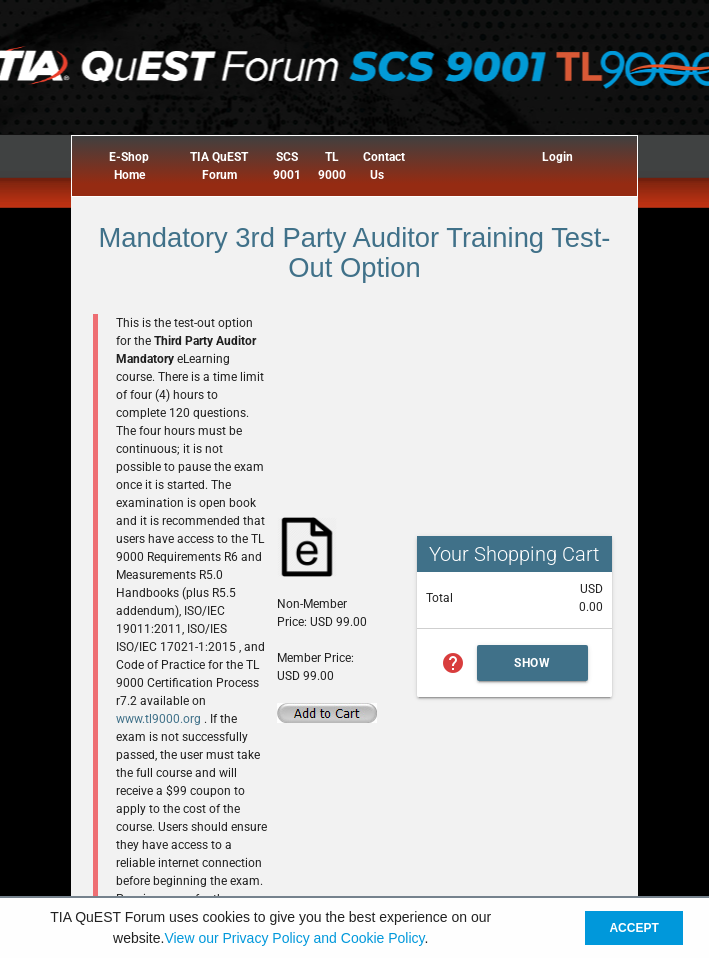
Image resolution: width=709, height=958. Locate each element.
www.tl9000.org (160, 719)
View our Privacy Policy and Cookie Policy (294, 938)
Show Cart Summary (533, 668)
